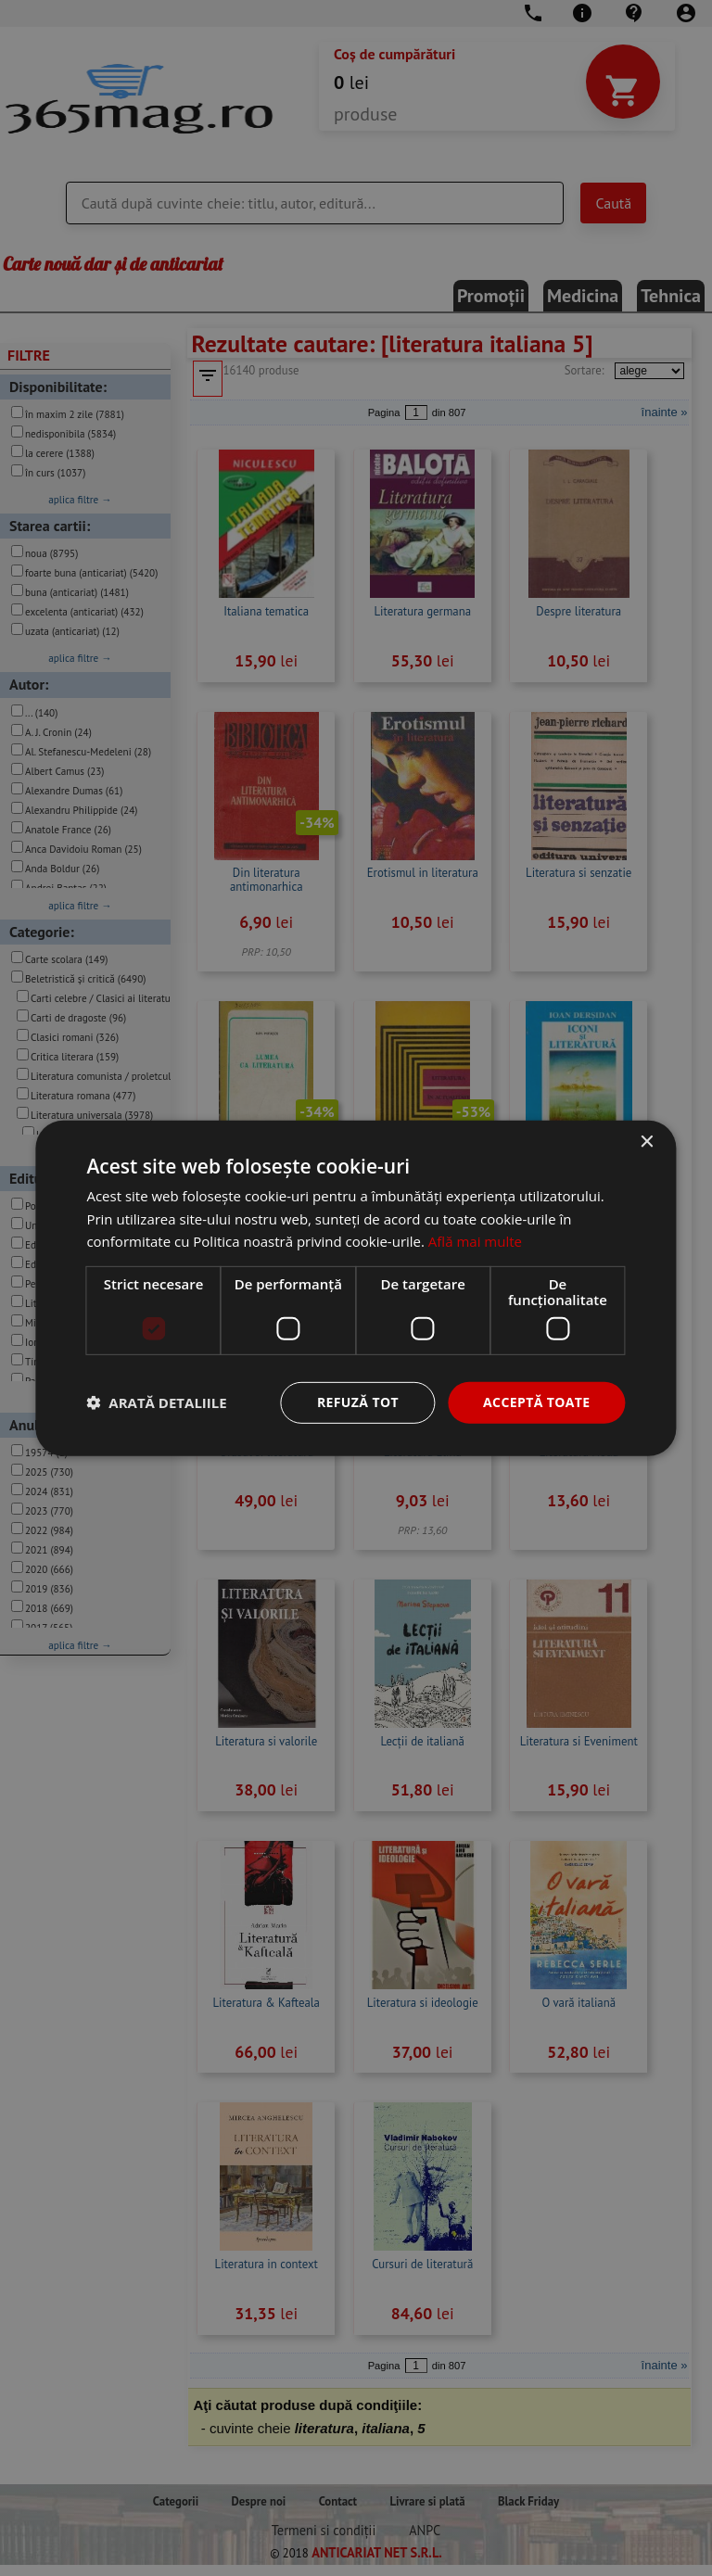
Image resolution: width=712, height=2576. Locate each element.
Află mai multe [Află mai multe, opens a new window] (475, 1241)
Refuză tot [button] (358, 1402)
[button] (156, 1402)
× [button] (647, 1141)
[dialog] (356, 1288)
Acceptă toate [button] (537, 1402)
